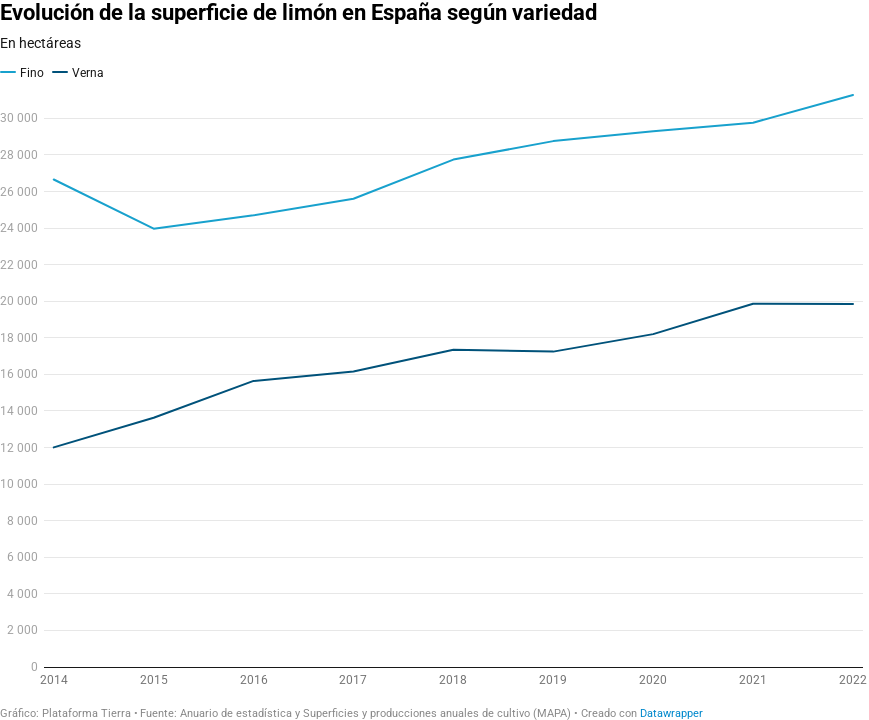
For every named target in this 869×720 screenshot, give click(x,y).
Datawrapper (671, 713)
